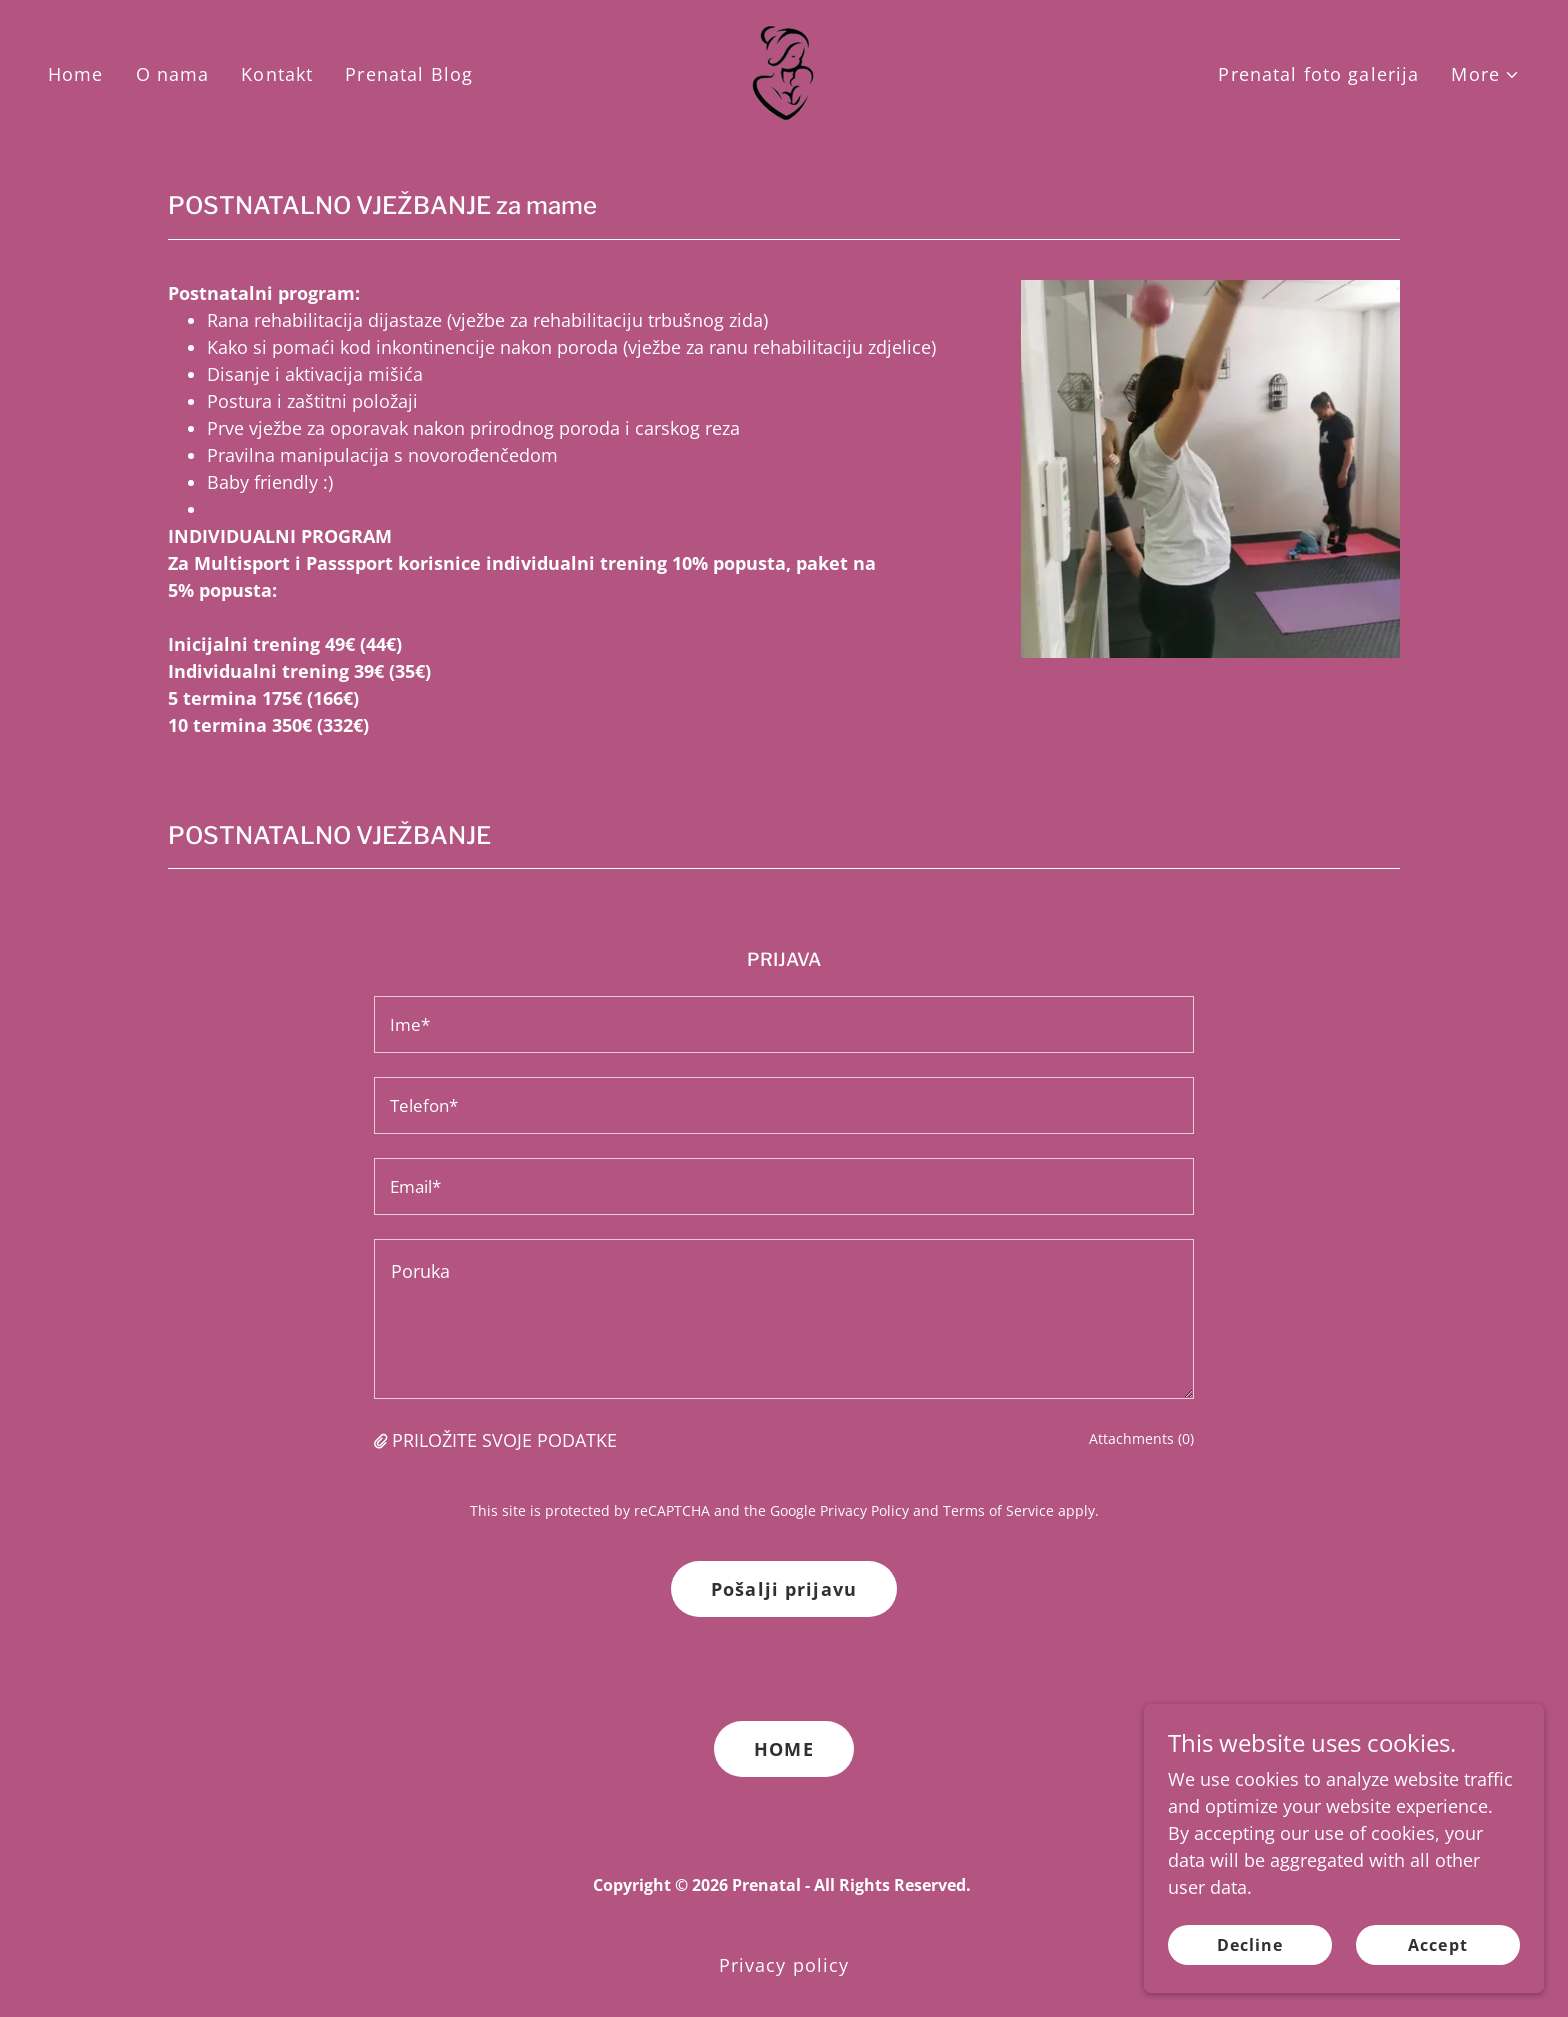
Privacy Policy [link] (864, 1510)
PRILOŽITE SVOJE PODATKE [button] (504, 1440)
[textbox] (784, 1024)
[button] (1485, 74)
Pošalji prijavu (784, 1589)
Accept (1437, 1945)
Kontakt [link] (277, 74)
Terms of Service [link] (998, 1510)
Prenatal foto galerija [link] (1318, 74)
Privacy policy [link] (784, 1965)
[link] (784, 72)
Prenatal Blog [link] (409, 74)
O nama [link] (173, 74)
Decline (1250, 1945)
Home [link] (76, 74)
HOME (784, 1749)
